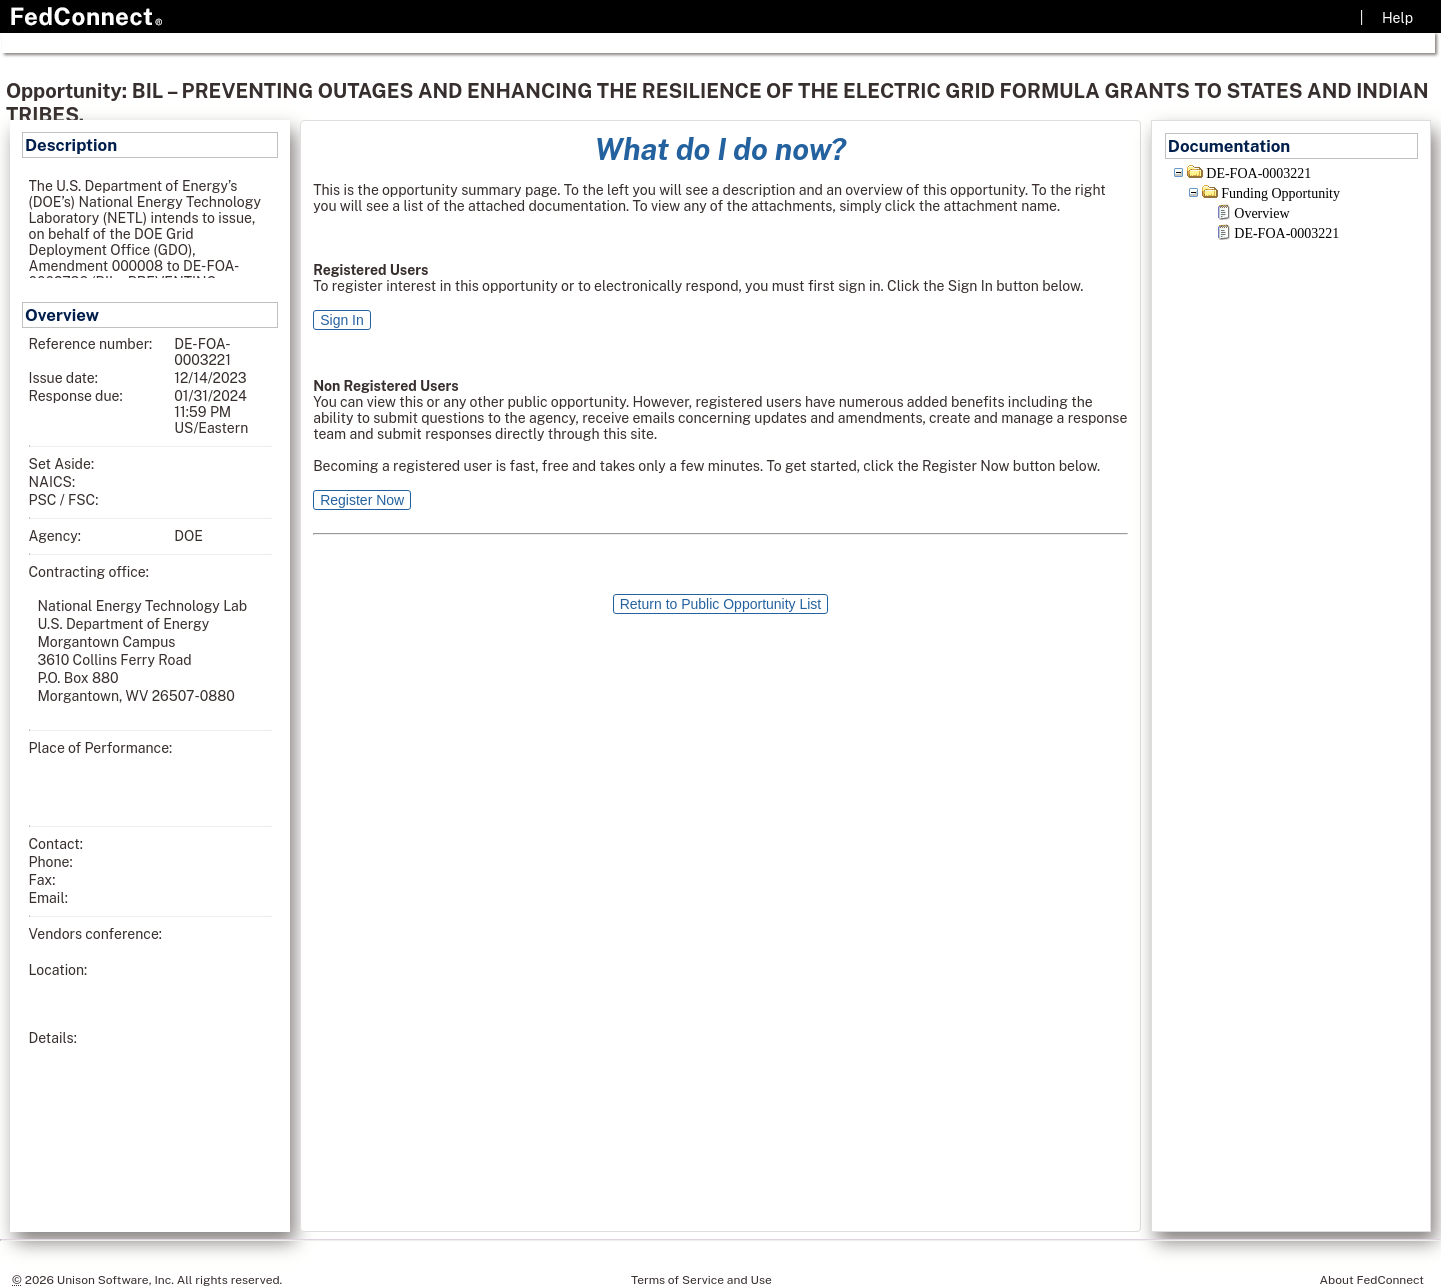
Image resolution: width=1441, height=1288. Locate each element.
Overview (1261, 213)
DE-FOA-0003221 (1258, 173)
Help (1397, 18)
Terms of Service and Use (701, 1280)
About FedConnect (1372, 1280)
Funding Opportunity (1280, 193)
